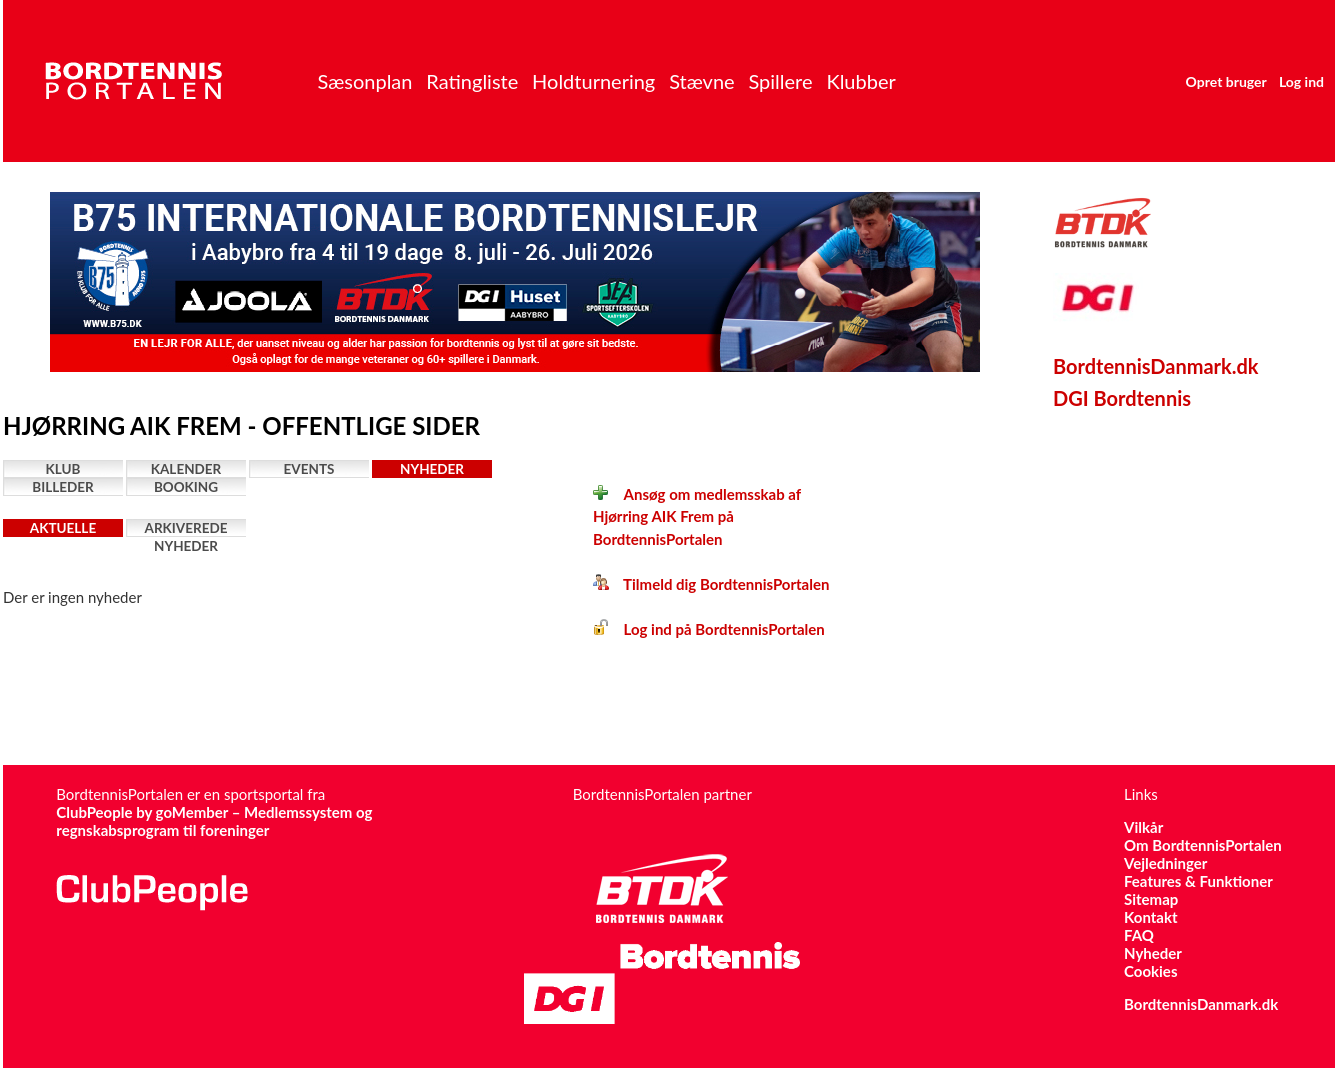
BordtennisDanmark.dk (1156, 366)
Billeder (62, 487)
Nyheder (432, 469)
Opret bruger (1226, 81)
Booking (186, 487)
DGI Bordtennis (1122, 398)
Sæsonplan (364, 81)
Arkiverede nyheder (186, 528)
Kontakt (1151, 917)
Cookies (1150, 971)
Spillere (780, 81)
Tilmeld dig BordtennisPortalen (711, 584)
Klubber (860, 81)
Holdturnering (593, 81)
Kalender (186, 469)
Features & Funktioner (1198, 881)
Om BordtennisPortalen (1203, 845)
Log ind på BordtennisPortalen (709, 629)
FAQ (1139, 935)
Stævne (702, 81)
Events (309, 469)
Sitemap (1151, 899)
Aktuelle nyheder (63, 528)
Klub (63, 469)
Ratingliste (472, 81)
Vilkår (1143, 827)
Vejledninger (1165, 863)
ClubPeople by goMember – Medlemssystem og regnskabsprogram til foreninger (214, 821)
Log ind (1301, 81)
